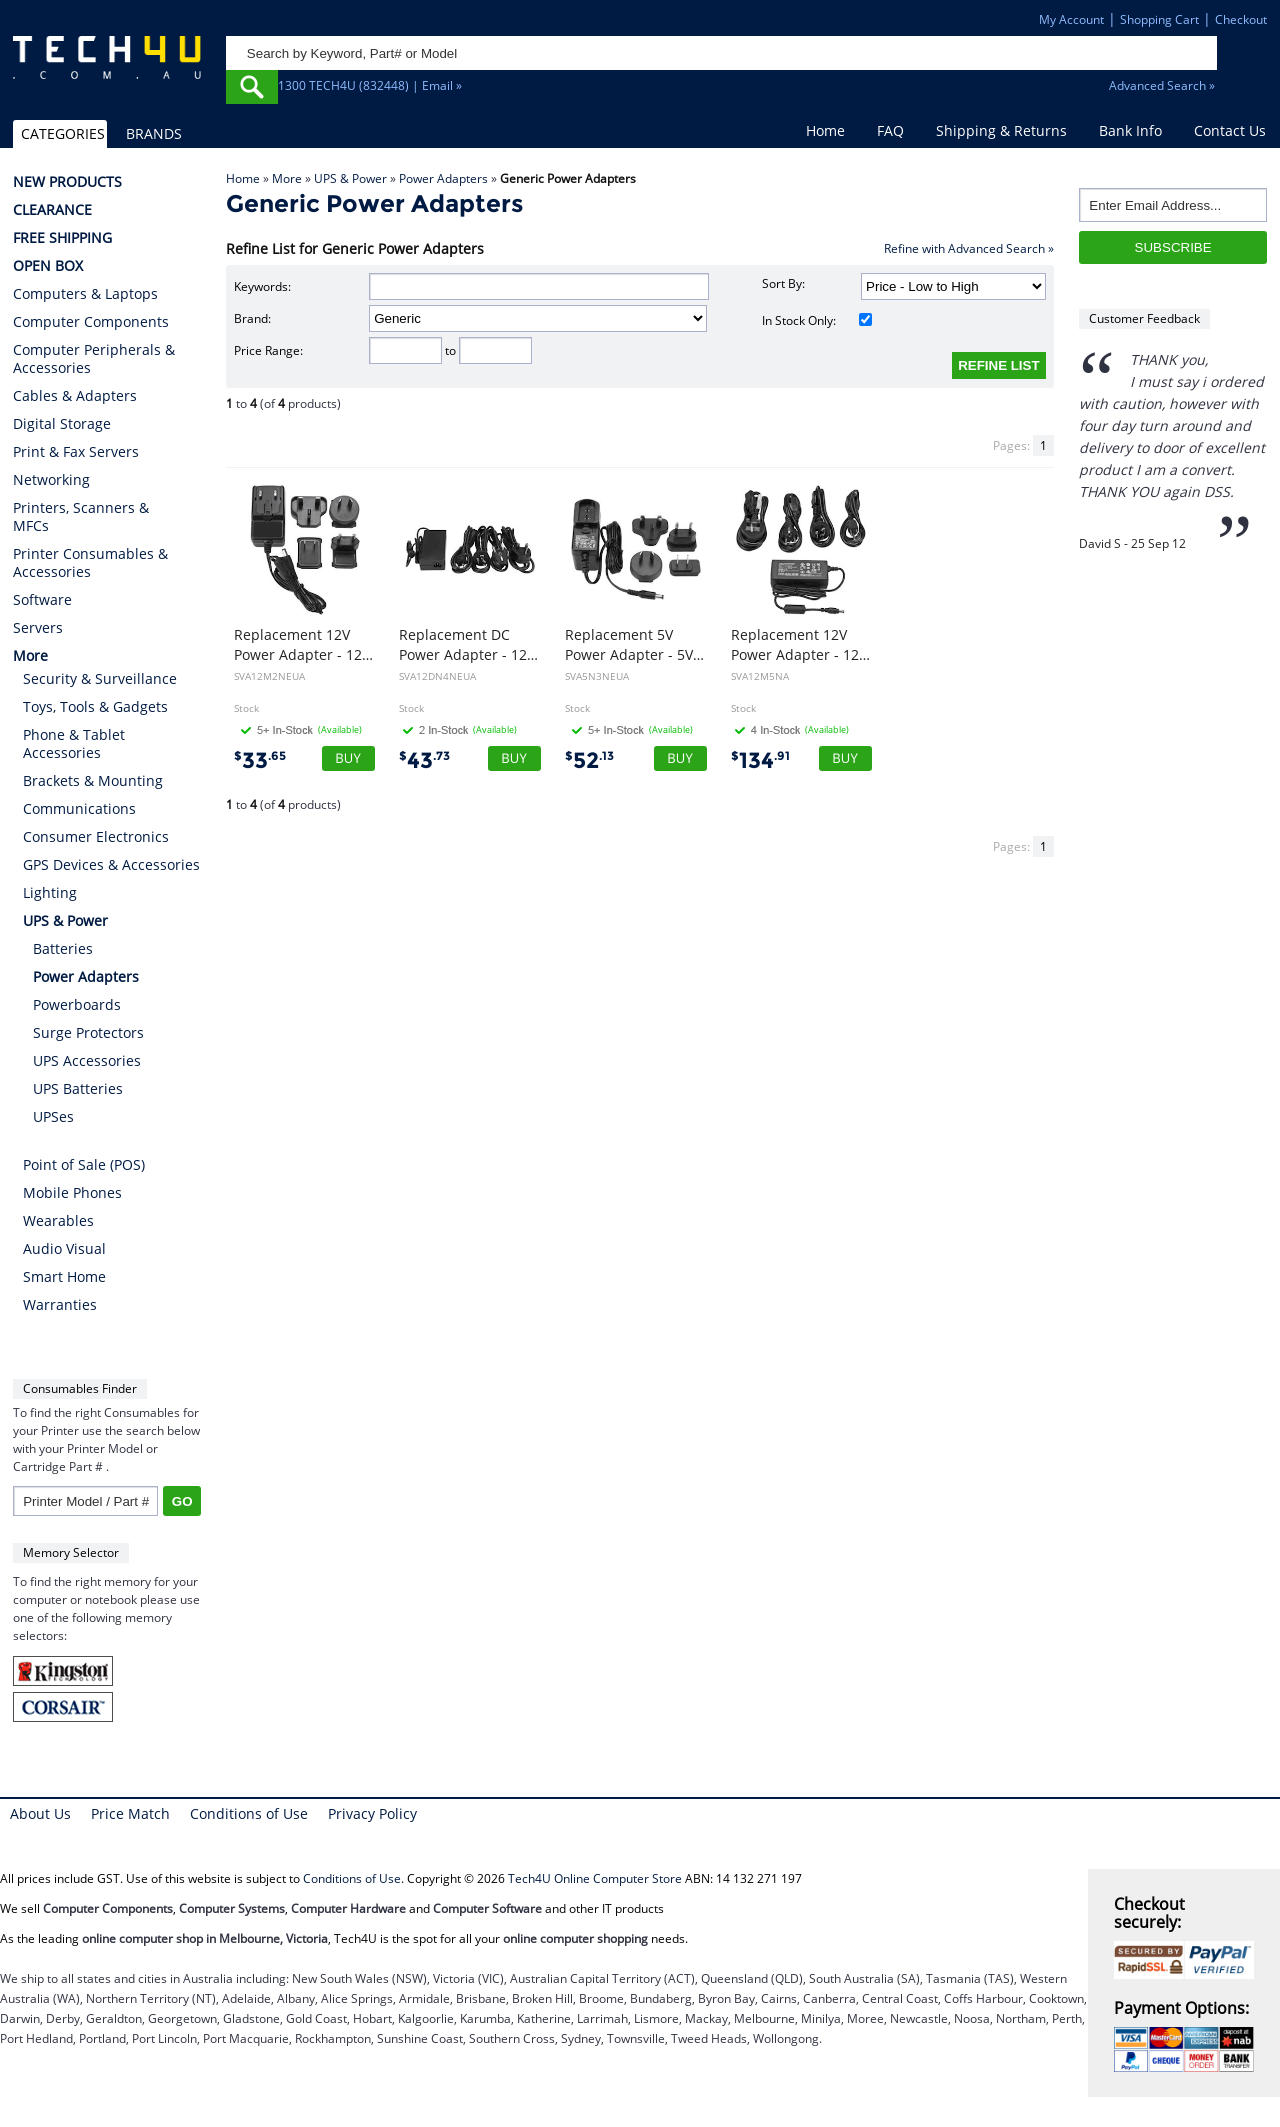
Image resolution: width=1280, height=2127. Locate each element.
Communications (79, 808)
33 (260, 760)
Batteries (63, 948)
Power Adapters (443, 178)
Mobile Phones (72, 1192)
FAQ (890, 130)
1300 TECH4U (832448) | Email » (370, 85)
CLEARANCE (52, 210)
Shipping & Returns (1001, 130)
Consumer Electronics (96, 836)
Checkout (1241, 19)
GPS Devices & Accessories (111, 864)
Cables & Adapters (75, 396)
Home (825, 130)
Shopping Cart (1159, 19)
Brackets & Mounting (93, 780)
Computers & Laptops (85, 294)
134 (760, 760)
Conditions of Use (249, 1813)
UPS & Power (350, 178)
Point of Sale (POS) (84, 1164)
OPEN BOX (48, 266)
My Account (1071, 19)
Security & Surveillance (100, 678)
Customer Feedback (1144, 318)
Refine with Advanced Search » (969, 248)
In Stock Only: (817, 320)
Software (42, 600)
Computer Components (91, 322)
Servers (38, 628)
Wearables (58, 1220)
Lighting (50, 892)
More (287, 178)
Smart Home (64, 1276)
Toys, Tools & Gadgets (95, 706)
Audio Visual (64, 1248)
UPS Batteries (78, 1088)
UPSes (53, 1116)
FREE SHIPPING (62, 238)
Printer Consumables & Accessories (90, 563)
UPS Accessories (87, 1060)
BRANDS (154, 133)
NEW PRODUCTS (67, 182)
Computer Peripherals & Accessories (94, 359)
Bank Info (1130, 130)
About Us (40, 1813)
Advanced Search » (1162, 85)
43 (424, 760)
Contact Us (1230, 130)
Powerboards (77, 1004)
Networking (51, 480)
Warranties (60, 1304)
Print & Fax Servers (76, 452)
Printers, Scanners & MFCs (81, 517)
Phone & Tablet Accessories (74, 743)
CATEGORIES (63, 133)
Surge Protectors (88, 1032)
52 (589, 760)
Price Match (130, 1813)
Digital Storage (62, 424)
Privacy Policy (372, 1813)
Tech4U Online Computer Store (595, 1878)
